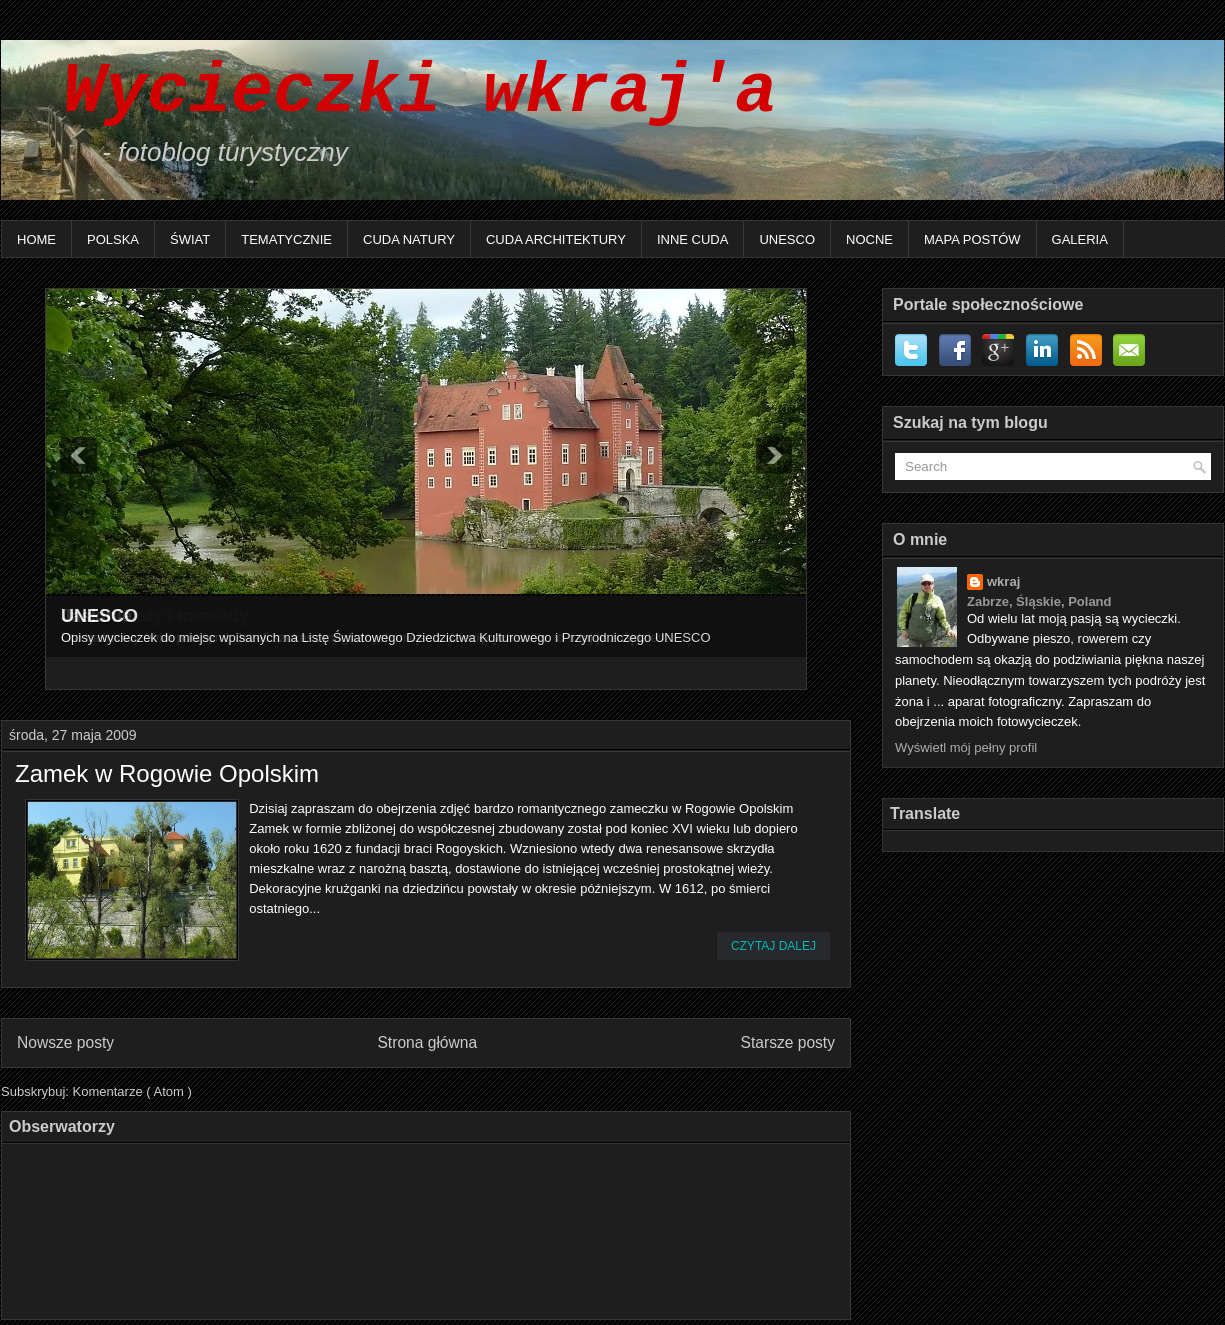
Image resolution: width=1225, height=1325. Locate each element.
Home (36, 239)
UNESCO (787, 239)
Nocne (869, 239)
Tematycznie (286, 239)
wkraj (1003, 581)
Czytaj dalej (773, 946)
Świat (190, 239)
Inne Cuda (693, 239)
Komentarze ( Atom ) (132, 1091)
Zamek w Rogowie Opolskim (167, 774)
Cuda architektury (556, 239)
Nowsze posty (65, 1042)
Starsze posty (788, 1042)
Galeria (1080, 239)
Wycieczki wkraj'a (399, 92)
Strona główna (427, 1042)
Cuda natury (409, 239)
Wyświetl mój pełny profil (966, 747)
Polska (113, 239)
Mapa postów (972, 239)
